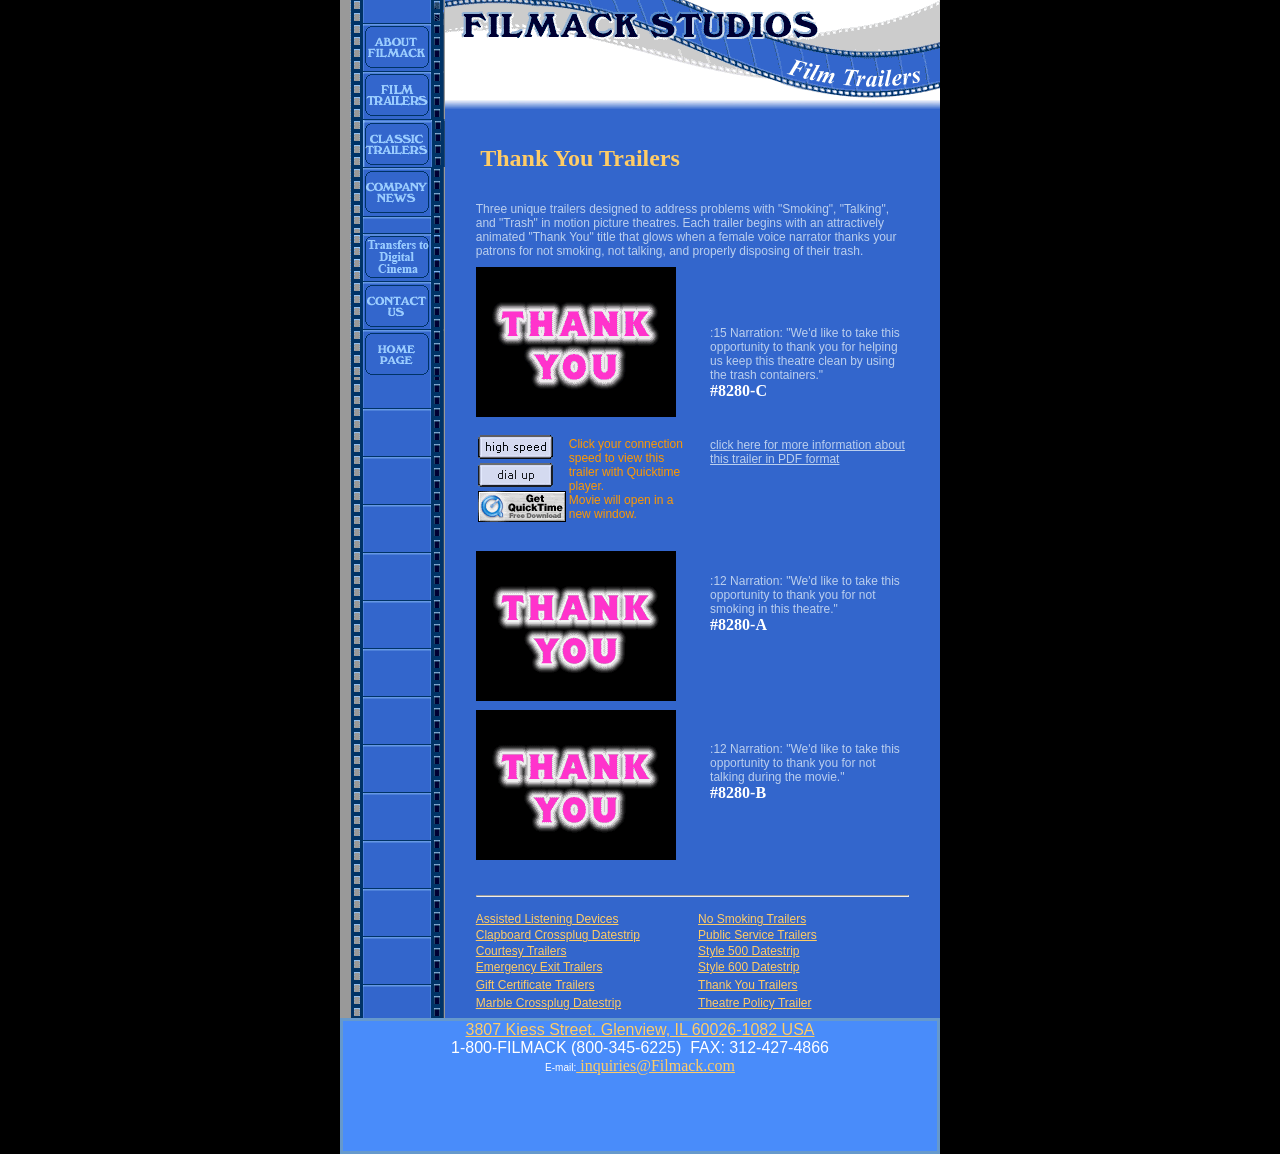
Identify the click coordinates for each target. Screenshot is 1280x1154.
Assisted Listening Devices (547, 919)
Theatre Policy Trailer (754, 1003)
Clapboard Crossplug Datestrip (558, 935)
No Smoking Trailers (752, 919)
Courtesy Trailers (521, 951)
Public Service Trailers (757, 935)
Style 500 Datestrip (748, 951)
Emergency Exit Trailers (539, 967)
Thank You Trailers (747, 985)
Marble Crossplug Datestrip (548, 1003)
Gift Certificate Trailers (535, 985)
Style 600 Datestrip (748, 967)
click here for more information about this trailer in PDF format (807, 452)
